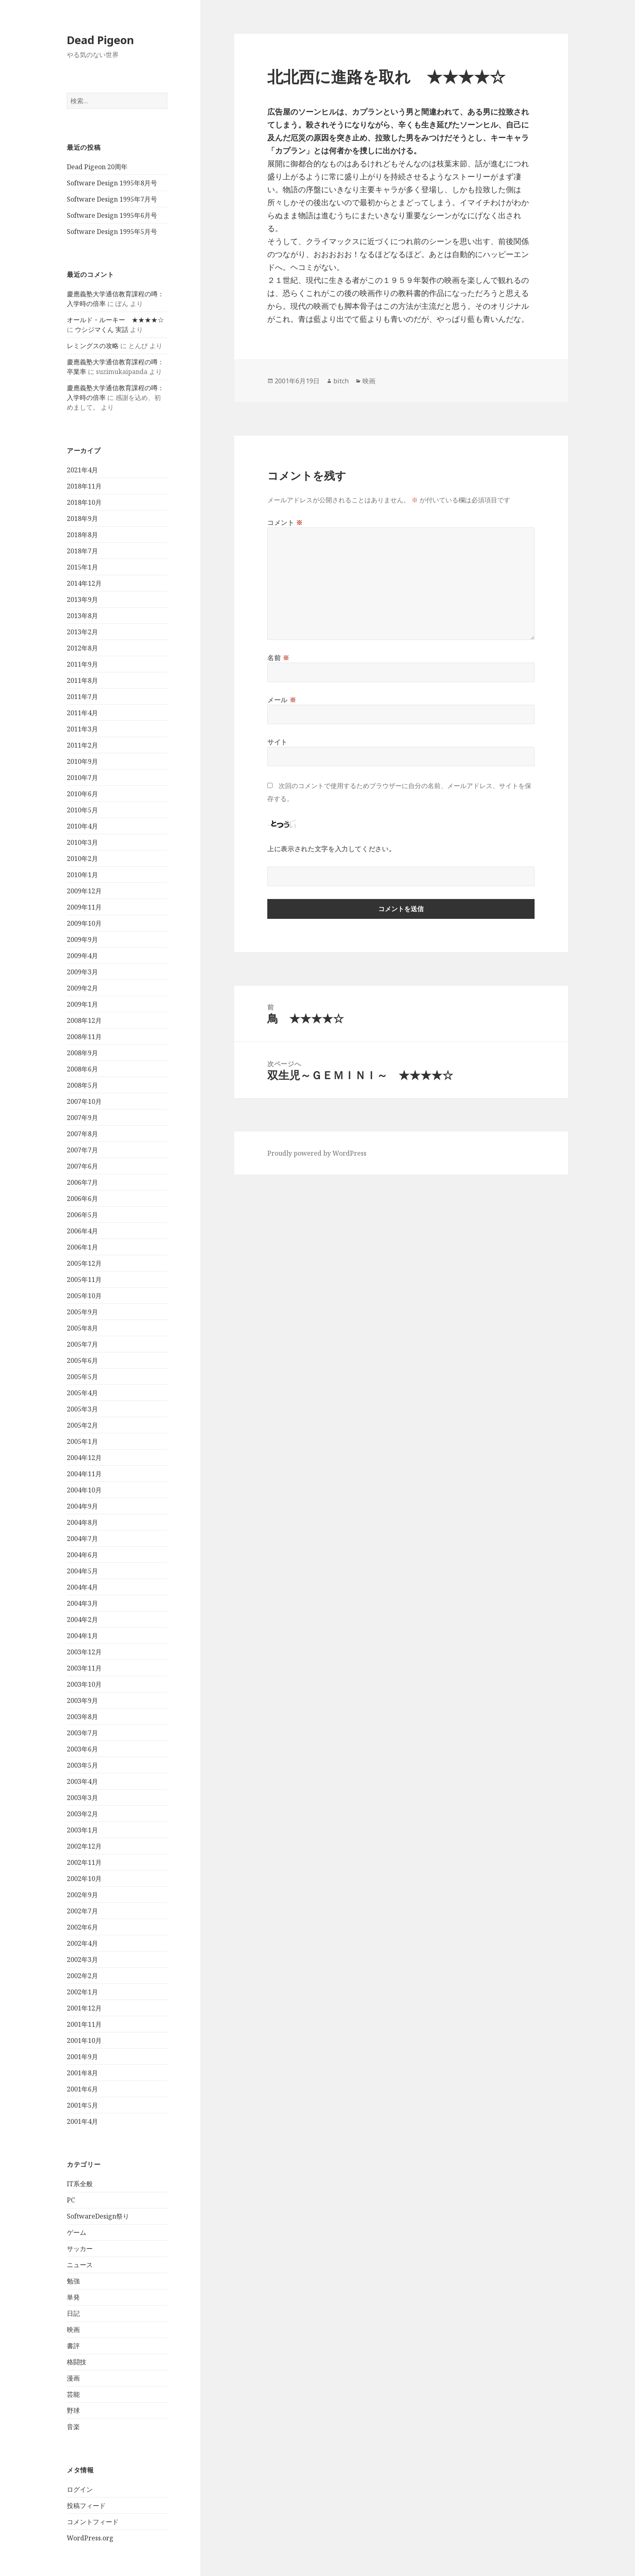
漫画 (73, 2378)
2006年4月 (82, 1230)
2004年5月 (82, 1570)
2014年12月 (84, 583)
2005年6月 (82, 1360)
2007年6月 (82, 1166)
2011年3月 (82, 729)
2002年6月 (82, 1927)
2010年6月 (82, 793)
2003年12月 (84, 1651)
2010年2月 (82, 858)
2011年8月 (82, 680)
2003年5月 (82, 1765)
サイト (277, 742)
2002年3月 (82, 1959)
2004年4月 (82, 1587)
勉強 (73, 2280)
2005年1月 (82, 1441)
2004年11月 (84, 1473)
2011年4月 (82, 712)
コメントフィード (93, 2521)
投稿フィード (86, 2505)
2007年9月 (82, 1117)
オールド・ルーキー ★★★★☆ (115, 319)
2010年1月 (82, 874)
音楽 (73, 2426)
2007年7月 (82, 1150)
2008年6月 (82, 1069)
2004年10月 (84, 1490)
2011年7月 (82, 696)
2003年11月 (84, 1668)
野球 (73, 2410)
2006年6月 (82, 1198)
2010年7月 (82, 777)
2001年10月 (84, 2040)
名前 (278, 657)
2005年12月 (84, 1263)
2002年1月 (82, 1991)
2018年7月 (82, 550)
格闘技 (76, 2361)
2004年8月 (82, 1522)
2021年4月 (82, 469)
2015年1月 (82, 567)
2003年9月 (82, 1700)
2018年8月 (82, 534)
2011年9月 (82, 664)
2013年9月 (82, 599)
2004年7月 (82, 1538)
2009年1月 (82, 1004)
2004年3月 (82, 1603)
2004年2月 (82, 1619)
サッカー (80, 2248)
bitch (341, 380)
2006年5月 (82, 1214)
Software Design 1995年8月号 (112, 183)
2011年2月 (82, 745)
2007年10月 (84, 1101)
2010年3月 (82, 842)
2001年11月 (84, 2024)
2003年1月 (82, 1830)
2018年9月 (82, 518)
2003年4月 (82, 1781)
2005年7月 (82, 1344)
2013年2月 (82, 631)
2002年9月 (82, 1894)
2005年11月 (84, 1279)
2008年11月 (84, 1036)
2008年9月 (82, 1052)
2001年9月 (82, 2056)
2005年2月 (82, 1425)
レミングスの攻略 (93, 345)
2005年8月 (82, 1328)
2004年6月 (82, 1554)
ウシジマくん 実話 (101, 329)
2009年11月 (84, 907)
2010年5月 (82, 810)
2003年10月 (84, 1684)
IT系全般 (80, 2183)
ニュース (80, 2264)
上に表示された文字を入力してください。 (331, 848)
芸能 (73, 2394)
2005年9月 (82, 1311)
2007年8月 (82, 1133)
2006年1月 (82, 1247)
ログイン (80, 2489)
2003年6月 (82, 1749)
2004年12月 (84, 1457)
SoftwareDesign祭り (98, 2216)
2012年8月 (82, 648)
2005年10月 (84, 1295)
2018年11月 (84, 486)
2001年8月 (82, 2072)
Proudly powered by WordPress (317, 1153)
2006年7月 (82, 1182)
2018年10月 (84, 502)
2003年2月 (82, 1813)
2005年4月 (82, 1392)
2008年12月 (84, 1020)
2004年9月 (82, 1506)
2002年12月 (84, 1846)
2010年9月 (82, 761)
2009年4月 (82, 955)
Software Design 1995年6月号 (112, 215)
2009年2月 (82, 988)
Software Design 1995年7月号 (112, 199)
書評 (73, 2345)
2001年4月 (82, 2121)
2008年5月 (82, 1085)
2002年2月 (82, 1975)
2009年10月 (84, 923)
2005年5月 (82, 1376)
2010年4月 (82, 826)
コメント (285, 522)
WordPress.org (90, 2537)
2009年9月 (82, 939)
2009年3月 (82, 971)
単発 (73, 2297)
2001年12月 (84, 2008)
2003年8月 (82, 1716)
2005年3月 (82, 1409)
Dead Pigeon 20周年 (97, 166)
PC (71, 2200)
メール (281, 699)
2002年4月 (82, 1943)
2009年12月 (84, 890)
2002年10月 (84, 1878)
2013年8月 (82, 615)
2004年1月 (82, 1635)
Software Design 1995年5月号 (112, 231)
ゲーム (76, 2232)
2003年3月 (82, 1797)
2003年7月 (82, 1732)
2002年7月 (82, 1910)
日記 (73, 2313)
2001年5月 (82, 2105)
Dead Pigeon (100, 39)
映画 (73, 2329)
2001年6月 (82, 2089)
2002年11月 (84, 1862)
